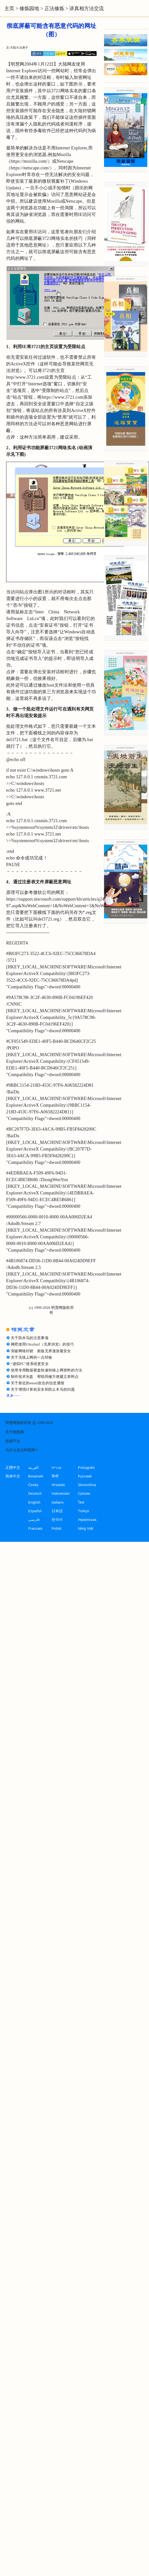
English (34, 1502)
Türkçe (83, 1511)
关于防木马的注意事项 (29, 1338)
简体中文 (12, 1476)
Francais (35, 1528)
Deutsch (35, 1493)
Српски (84, 1493)
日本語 (57, 1511)
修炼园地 (29, 8)
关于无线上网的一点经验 (31, 1357)
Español (35, 1511)
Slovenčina (87, 1485)
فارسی (34, 1520)
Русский (85, 1476)
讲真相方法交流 (86, 8)
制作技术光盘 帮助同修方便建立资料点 (44, 1377)
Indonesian (61, 1493)
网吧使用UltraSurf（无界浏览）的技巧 (42, 1344)
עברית (56, 1468)
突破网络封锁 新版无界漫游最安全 (41, 1351)
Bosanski (35, 1476)
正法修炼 (54, 8)
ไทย (81, 1502)
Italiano (58, 1502)
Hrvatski (58, 1485)
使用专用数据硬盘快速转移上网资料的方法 (46, 1370)
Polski (56, 1528)
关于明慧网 (14, 1432)
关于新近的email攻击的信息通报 (37, 1383)
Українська (87, 1520)
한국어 (57, 1520)
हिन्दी (55, 1476)
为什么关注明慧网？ (22, 1450)
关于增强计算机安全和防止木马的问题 (43, 1389)
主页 (9, 8)
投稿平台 (12, 1441)
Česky (33, 1485)
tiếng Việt (85, 1528)
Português (86, 1468)
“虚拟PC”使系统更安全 (30, 1364)
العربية (33, 1468)
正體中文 (12, 1468)
